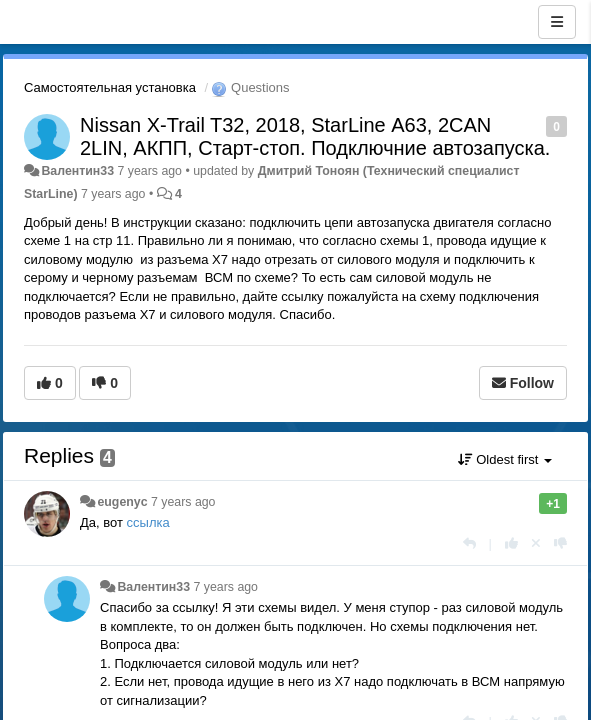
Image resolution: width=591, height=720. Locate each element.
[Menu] (557, 22)
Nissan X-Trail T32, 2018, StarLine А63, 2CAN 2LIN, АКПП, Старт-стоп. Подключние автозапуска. (315, 136)
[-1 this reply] (560, 543)
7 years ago (183, 502)
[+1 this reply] (511, 543)
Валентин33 (77, 171)
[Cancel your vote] (536, 543)
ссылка (148, 522)
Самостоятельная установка (110, 87)
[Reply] (469, 543)
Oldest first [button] (505, 459)
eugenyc (122, 502)
